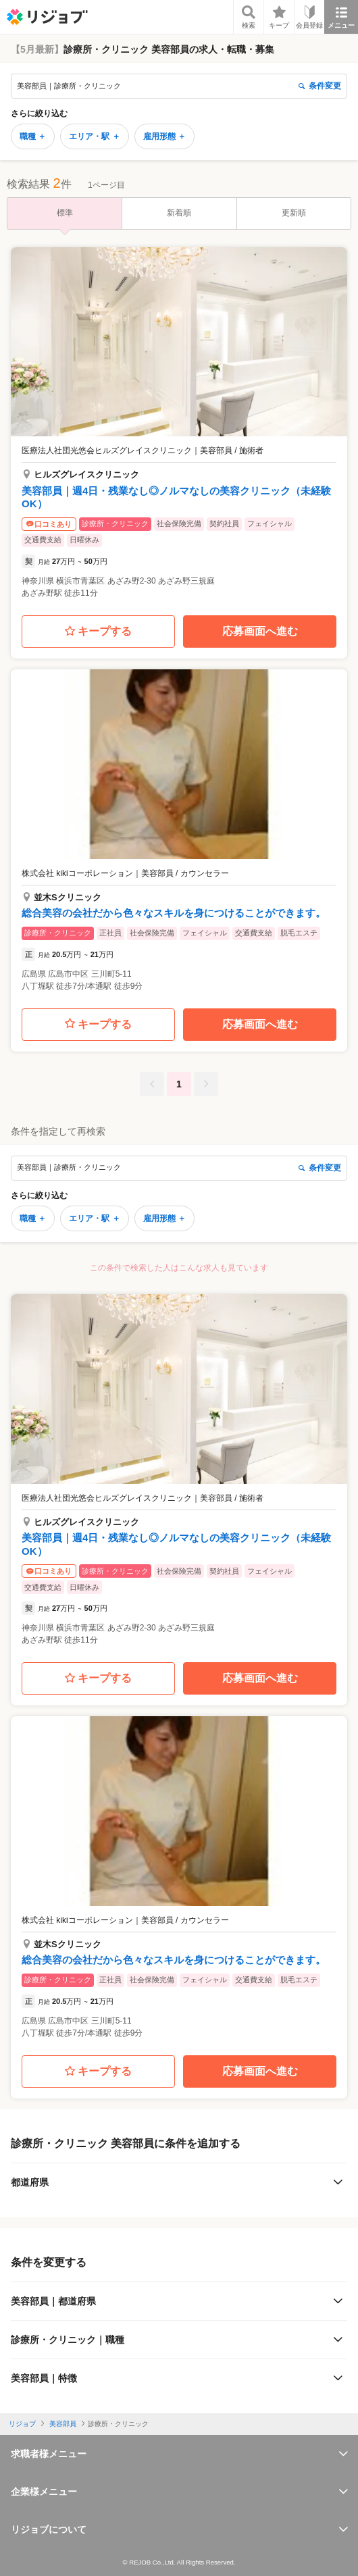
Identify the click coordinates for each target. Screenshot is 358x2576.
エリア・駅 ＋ (94, 136)
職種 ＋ (33, 136)
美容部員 (62, 2423)
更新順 (294, 212)
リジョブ (22, 2423)
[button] (179, 427)
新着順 (179, 212)
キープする (98, 631)
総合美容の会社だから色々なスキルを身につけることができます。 (174, 913)
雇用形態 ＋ (164, 136)
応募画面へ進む (260, 631)
